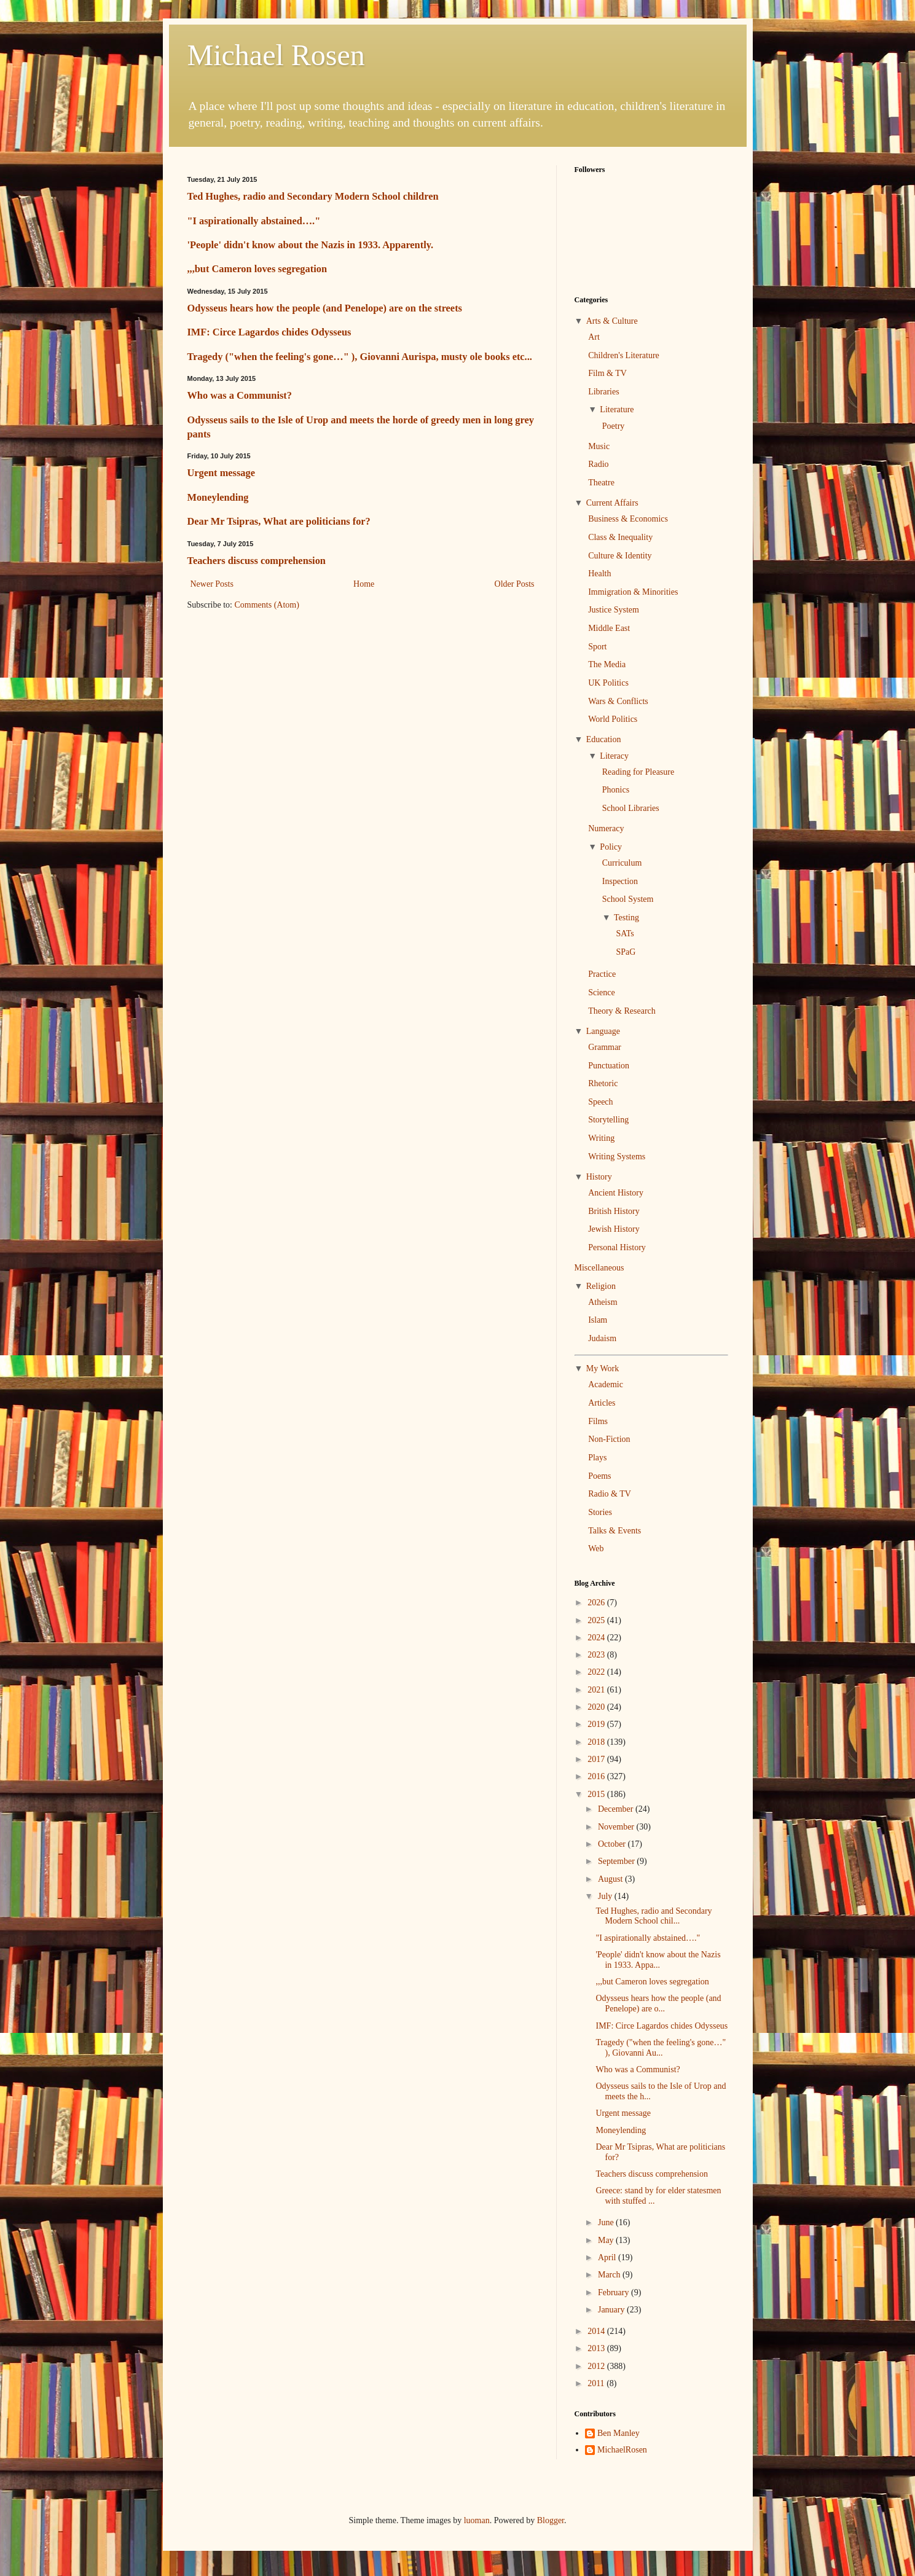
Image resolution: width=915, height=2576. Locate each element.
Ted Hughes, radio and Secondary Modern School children (313, 196)
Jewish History (614, 1229)
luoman (477, 2520)
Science (601, 992)
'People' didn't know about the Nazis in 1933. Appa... (657, 1960)
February (614, 2292)
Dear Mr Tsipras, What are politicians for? (279, 521)
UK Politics (608, 682)
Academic (605, 1384)
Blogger (550, 2520)
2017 (597, 1759)
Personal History (617, 1247)
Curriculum (622, 862)
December (616, 1809)
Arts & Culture (612, 321)
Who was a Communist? (239, 395)
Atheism (602, 1302)
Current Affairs (612, 502)
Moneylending (218, 497)
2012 (597, 2366)
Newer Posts (212, 584)
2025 (597, 1620)
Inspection (620, 881)
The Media (607, 664)
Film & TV (607, 373)
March (610, 2274)
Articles (601, 1402)
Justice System (613, 609)
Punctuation (608, 1065)
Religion (601, 1286)
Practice (602, 974)
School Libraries (630, 808)
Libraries (603, 391)
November (617, 1826)
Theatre (601, 482)
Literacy (614, 756)
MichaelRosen (622, 2449)
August (611, 1879)
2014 (597, 2331)
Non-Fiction (609, 1439)
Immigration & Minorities (633, 592)
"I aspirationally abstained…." (254, 221)
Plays (597, 1457)
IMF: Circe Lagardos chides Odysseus (269, 332)
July (606, 1896)
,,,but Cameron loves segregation (257, 269)
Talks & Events (614, 1530)
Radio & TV (609, 1493)
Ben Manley (618, 2433)
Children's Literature (623, 355)
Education (603, 739)
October (613, 1844)
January (612, 2309)
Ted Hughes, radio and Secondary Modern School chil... (653, 1916)
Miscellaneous (599, 1267)
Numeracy (606, 828)
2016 (597, 1776)
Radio (598, 464)
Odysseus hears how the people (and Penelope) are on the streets (324, 308)
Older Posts (515, 584)
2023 (597, 1654)
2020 (597, 1707)
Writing (601, 1138)
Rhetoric (603, 1083)
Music (599, 446)
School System (628, 899)
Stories (600, 1512)
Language (603, 1031)
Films (598, 1421)
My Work (602, 1368)
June (607, 2222)
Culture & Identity (619, 555)
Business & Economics (628, 518)
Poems (599, 1476)
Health (599, 573)
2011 (597, 2383)
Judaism (602, 1338)
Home (363, 584)
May (607, 2240)
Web (595, 1548)
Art (594, 337)
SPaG (625, 952)
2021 (597, 1689)
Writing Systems (616, 1156)
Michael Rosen (276, 55)
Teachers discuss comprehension (256, 560)
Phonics (615, 789)
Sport (597, 646)
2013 (597, 2348)
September (617, 1861)
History (599, 1176)
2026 (597, 1602)
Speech (600, 1101)
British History (614, 1211)
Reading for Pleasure (638, 772)
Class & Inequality (620, 537)
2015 (597, 1794)
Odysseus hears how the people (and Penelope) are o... (658, 2003)
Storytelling (608, 1119)
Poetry (613, 426)
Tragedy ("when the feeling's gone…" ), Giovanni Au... (660, 2047)
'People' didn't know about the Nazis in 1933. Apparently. (310, 245)
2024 (597, 1637)
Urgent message (221, 473)
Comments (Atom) (267, 604)
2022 (597, 1672)
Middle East (609, 628)
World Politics (612, 719)
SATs (625, 933)
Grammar (604, 1047)
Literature (617, 409)
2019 (597, 1724)
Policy (611, 846)
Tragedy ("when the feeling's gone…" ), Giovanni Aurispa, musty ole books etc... (359, 356)
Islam (597, 1320)
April (608, 2257)
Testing (626, 917)
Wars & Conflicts (618, 701)
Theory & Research (622, 1011)
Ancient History (615, 1192)
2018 (597, 1742)
